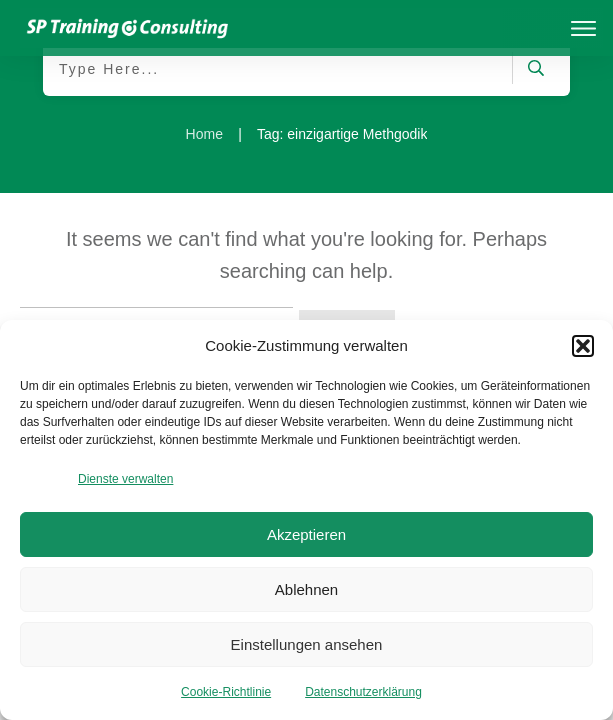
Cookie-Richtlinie (226, 692)
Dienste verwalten (125, 479)
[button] (583, 346)
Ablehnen (306, 589)
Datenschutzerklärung (363, 692)
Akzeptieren (306, 534)
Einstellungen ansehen (307, 644)
